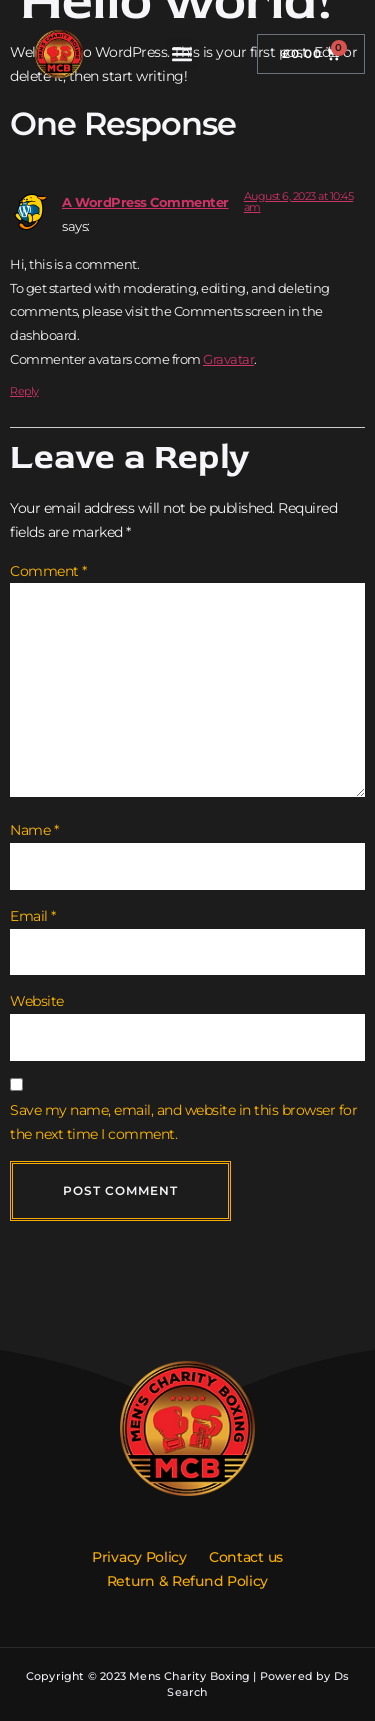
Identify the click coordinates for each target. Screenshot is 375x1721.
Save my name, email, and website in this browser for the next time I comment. (183, 1122)
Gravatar (228, 359)
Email (33, 916)
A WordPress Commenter (145, 202)
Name (34, 830)
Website (37, 1001)
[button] (181, 53)
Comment (48, 571)
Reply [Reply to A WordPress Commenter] (24, 391)
